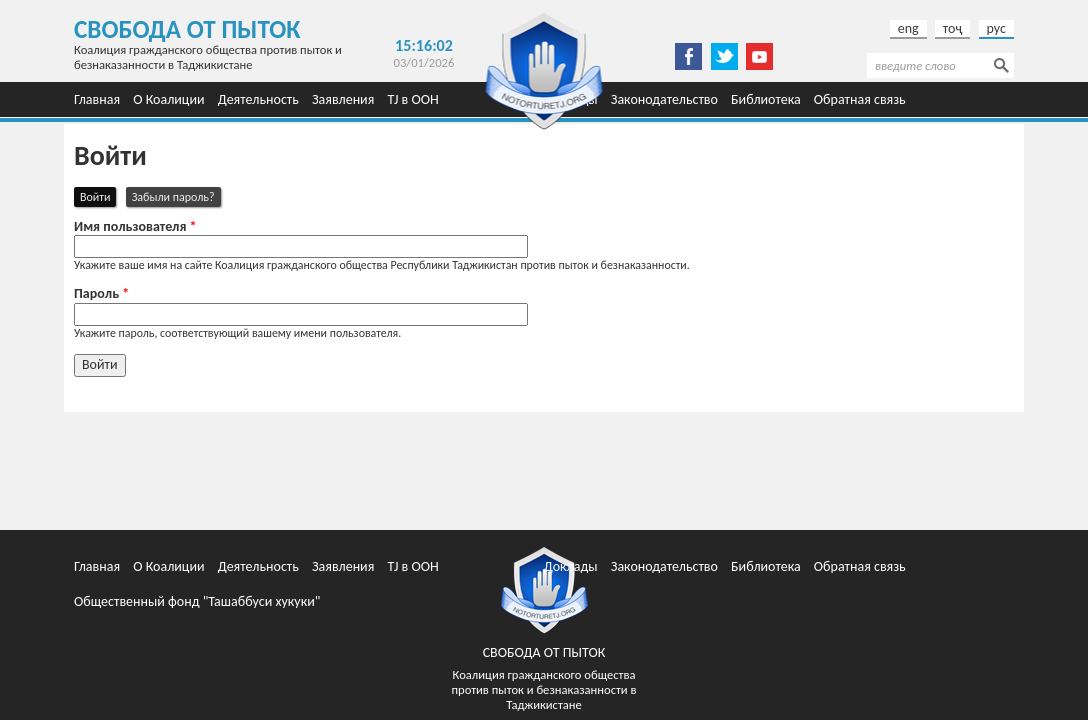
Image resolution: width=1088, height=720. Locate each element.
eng (908, 28)
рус (996, 28)
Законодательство (664, 99)
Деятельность (258, 99)
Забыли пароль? (173, 197)
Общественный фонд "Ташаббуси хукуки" (197, 601)
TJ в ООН (413, 99)
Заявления (343, 99)
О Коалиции (168, 99)
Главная (97, 99)
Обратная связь (860, 99)
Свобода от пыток (187, 29)
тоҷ (953, 28)
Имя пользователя (135, 227)
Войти (98, 196)
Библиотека (766, 99)
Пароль (101, 294)
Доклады (571, 566)
